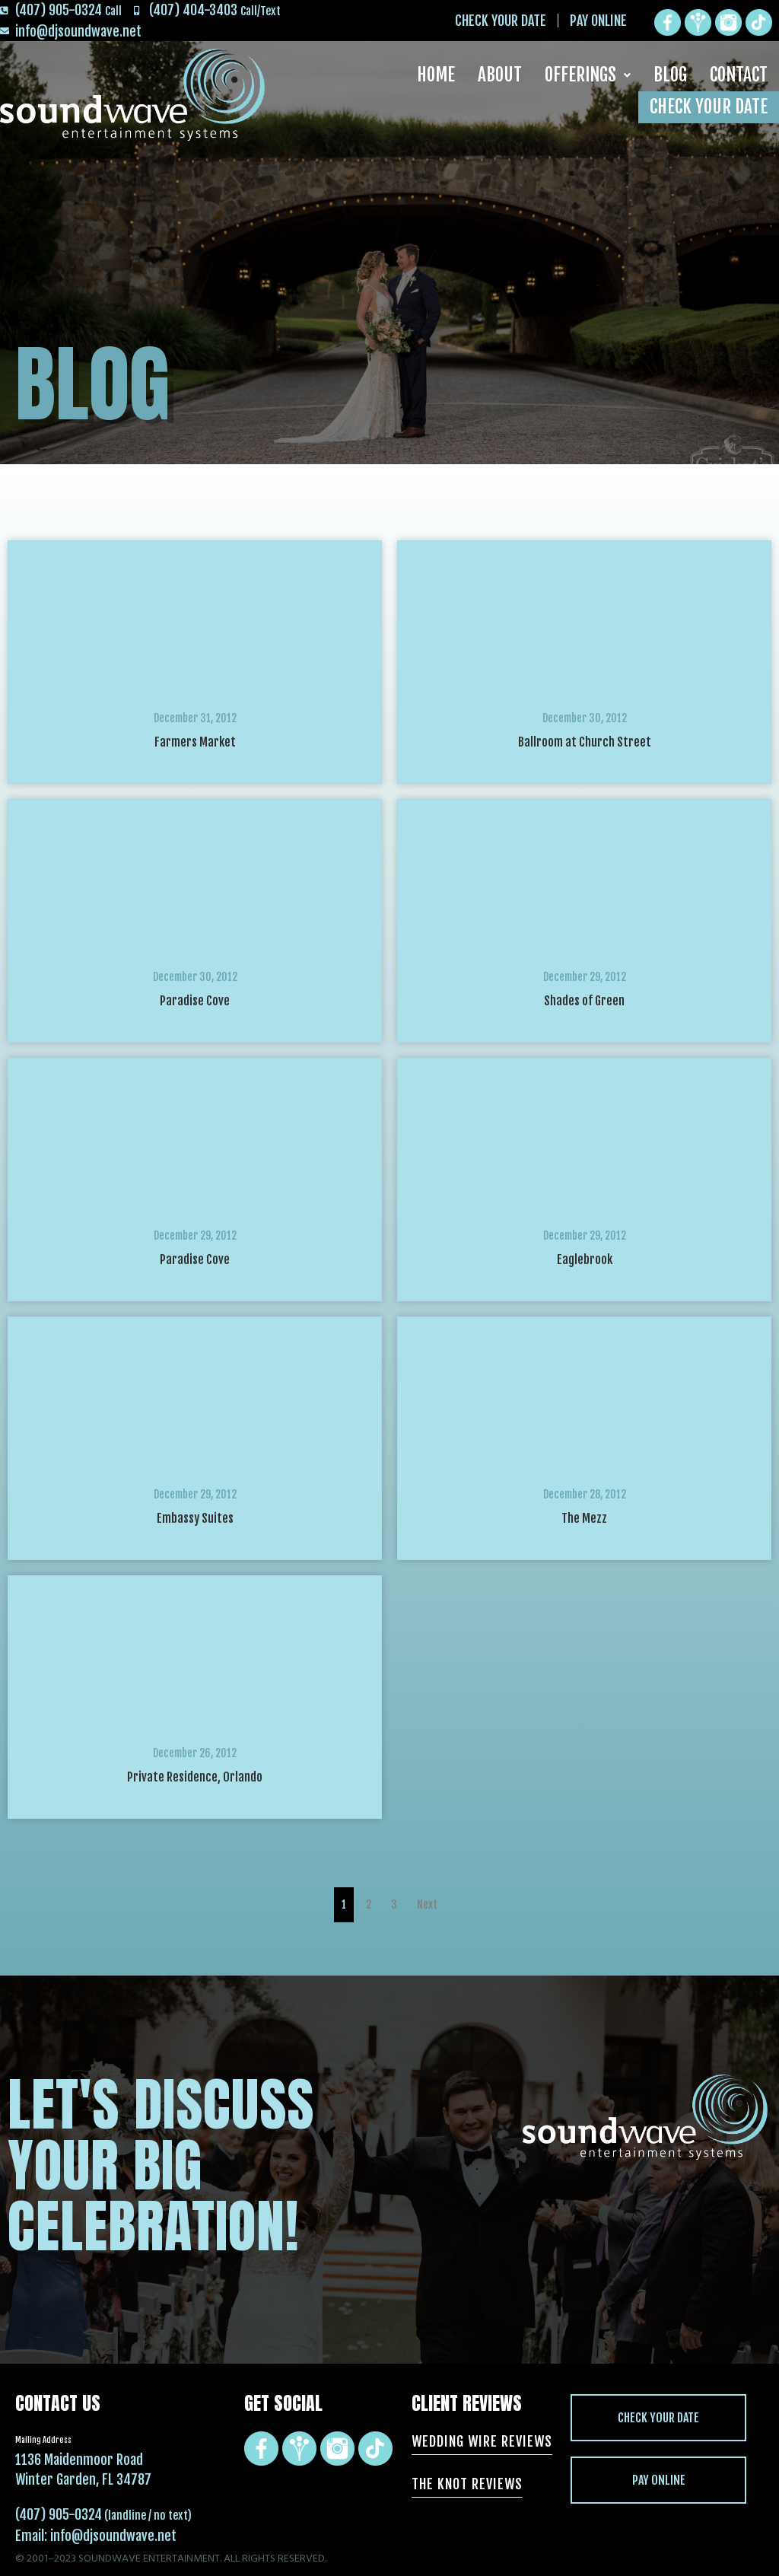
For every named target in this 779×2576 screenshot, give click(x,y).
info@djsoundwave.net (113, 2535)
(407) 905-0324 (58, 2514)
